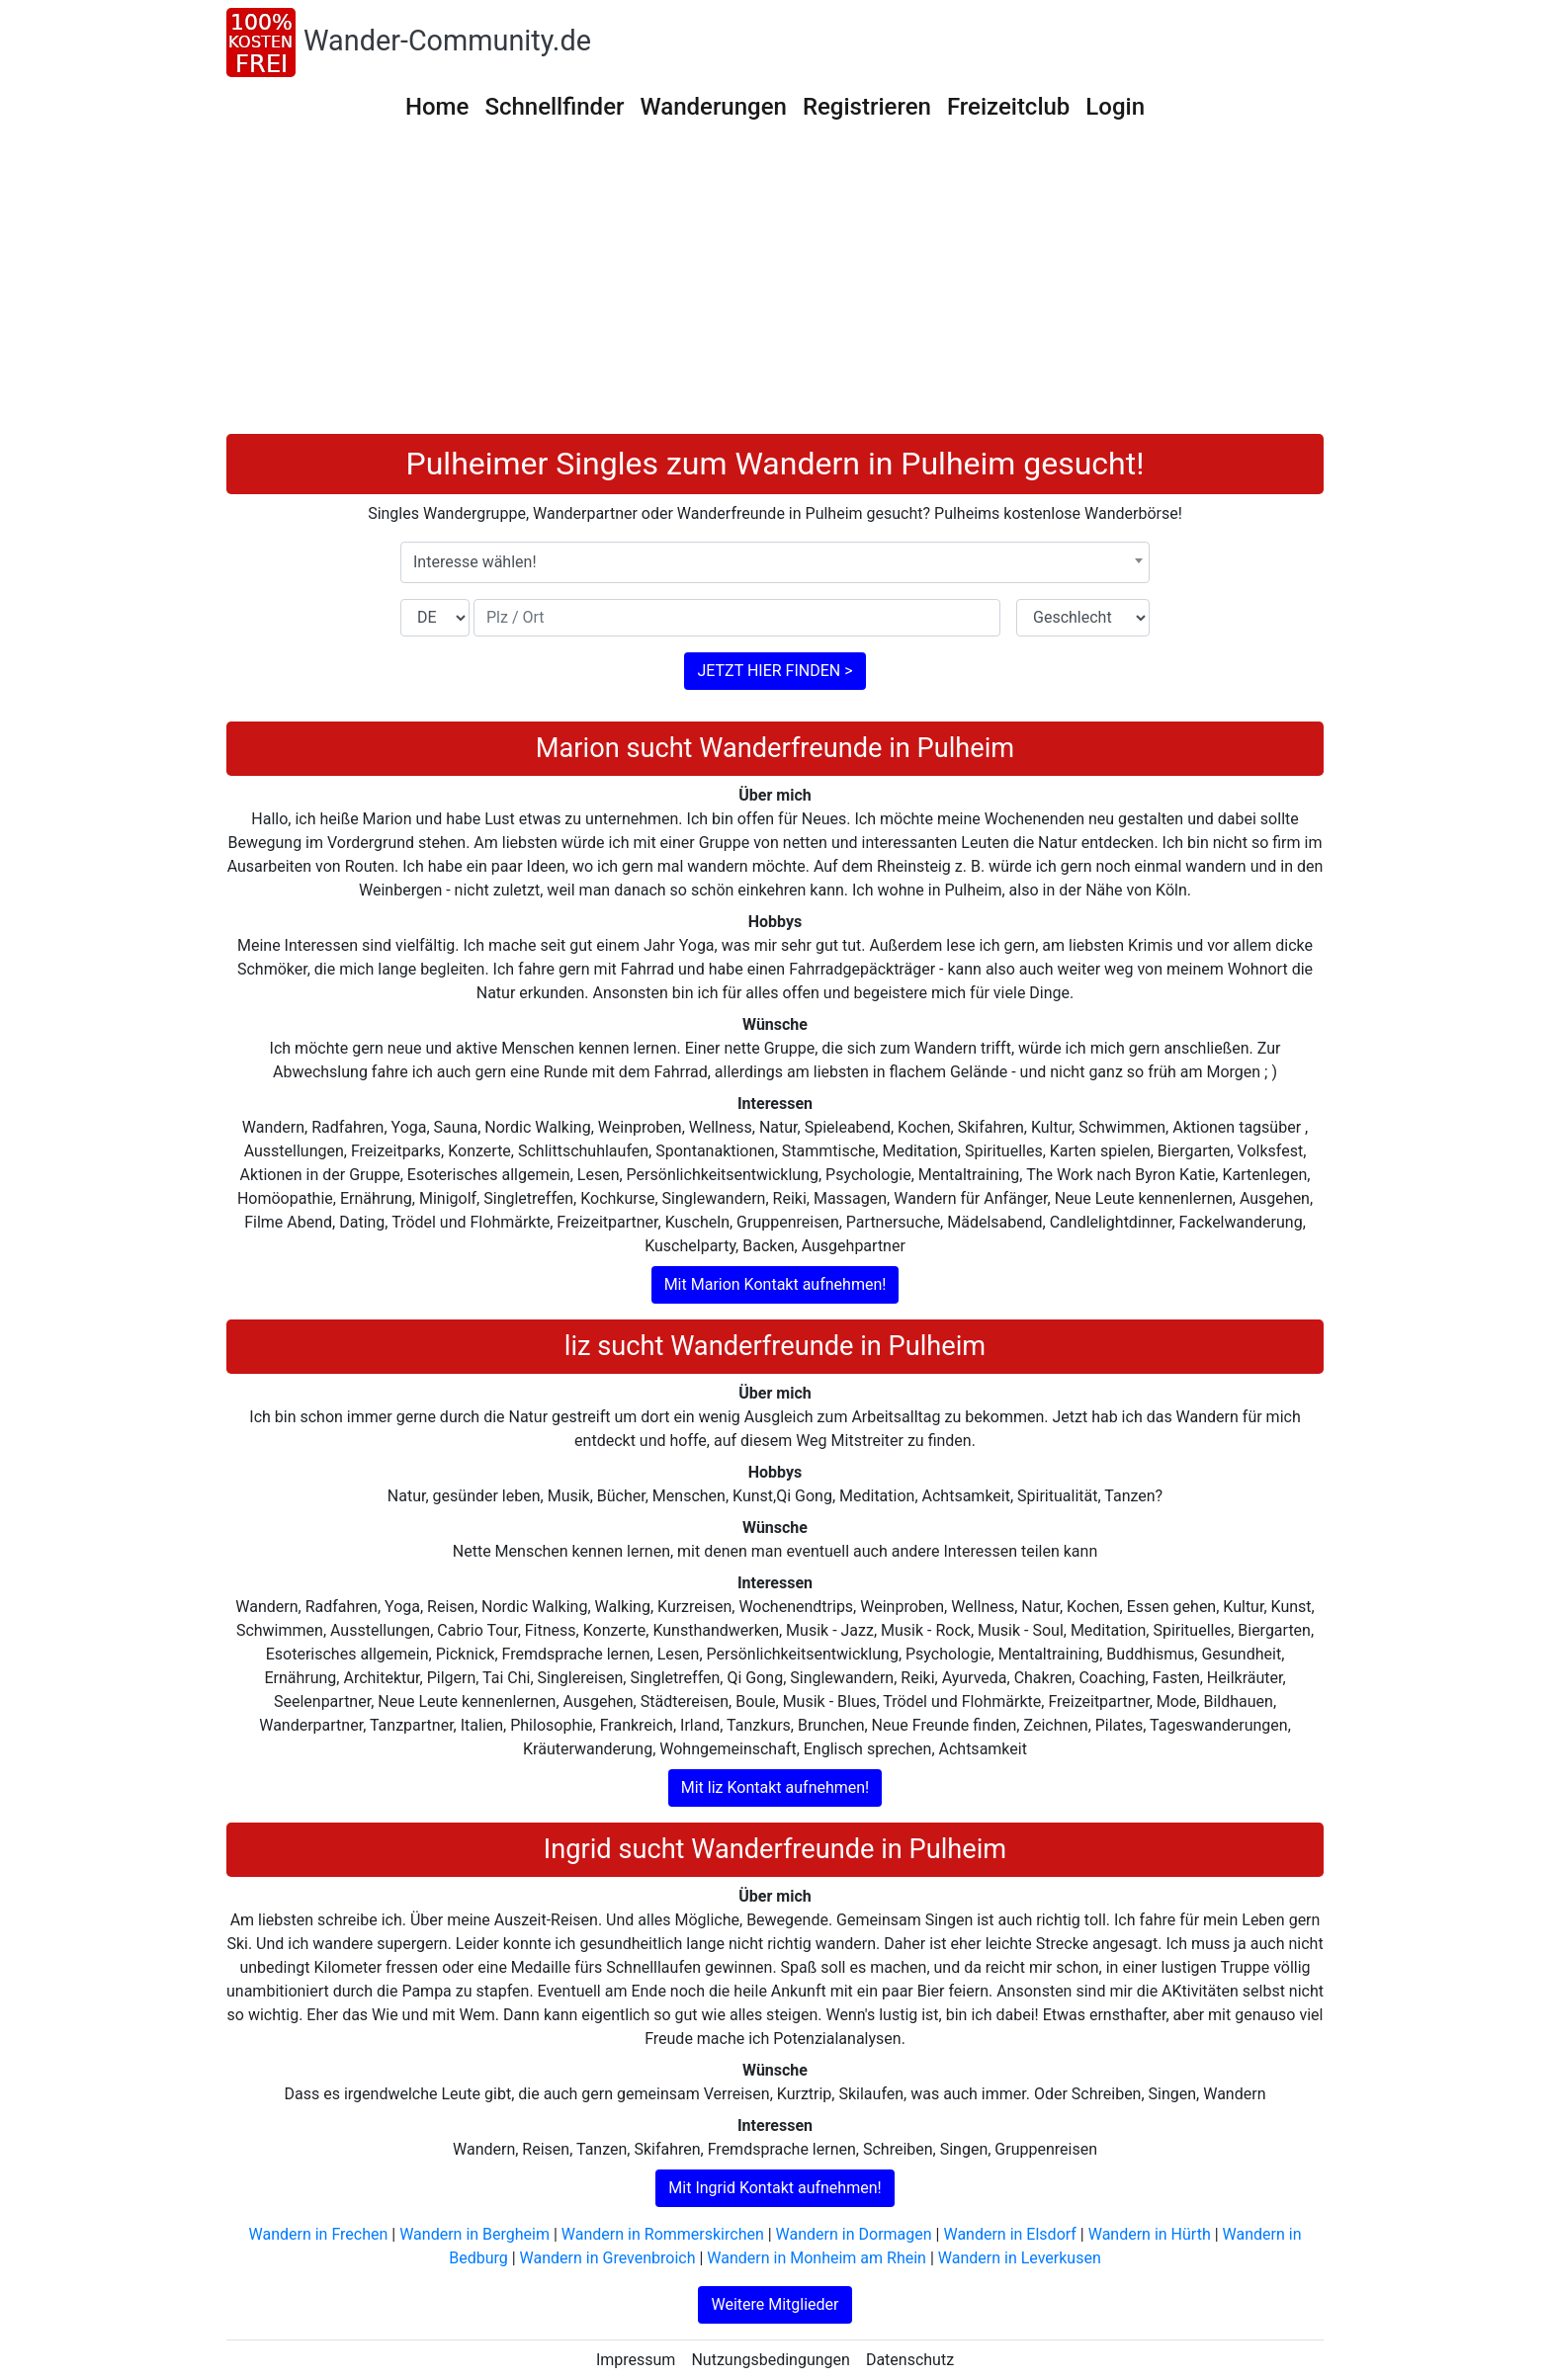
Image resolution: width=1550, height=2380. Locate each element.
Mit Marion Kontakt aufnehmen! (775, 1284)
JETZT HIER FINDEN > (774, 670)
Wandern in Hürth (1149, 2234)
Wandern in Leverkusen (1019, 2258)
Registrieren (867, 107)
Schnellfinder (554, 107)
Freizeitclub (1008, 107)
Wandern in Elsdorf (1009, 2234)
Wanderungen (713, 107)
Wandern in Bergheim (474, 2234)
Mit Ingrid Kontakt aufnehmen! (774, 2187)
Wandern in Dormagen (854, 2234)
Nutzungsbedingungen (770, 2359)
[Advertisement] (775, 285)
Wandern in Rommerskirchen (662, 2234)
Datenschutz (910, 2359)
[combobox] (775, 562)
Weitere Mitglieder (774, 2304)
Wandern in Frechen (318, 2234)
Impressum (636, 2359)
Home (437, 107)
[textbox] (775, 562)
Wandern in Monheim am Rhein (816, 2258)
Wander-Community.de (447, 40)
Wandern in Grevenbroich (608, 2258)
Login (1115, 107)
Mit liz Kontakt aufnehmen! (775, 1787)
